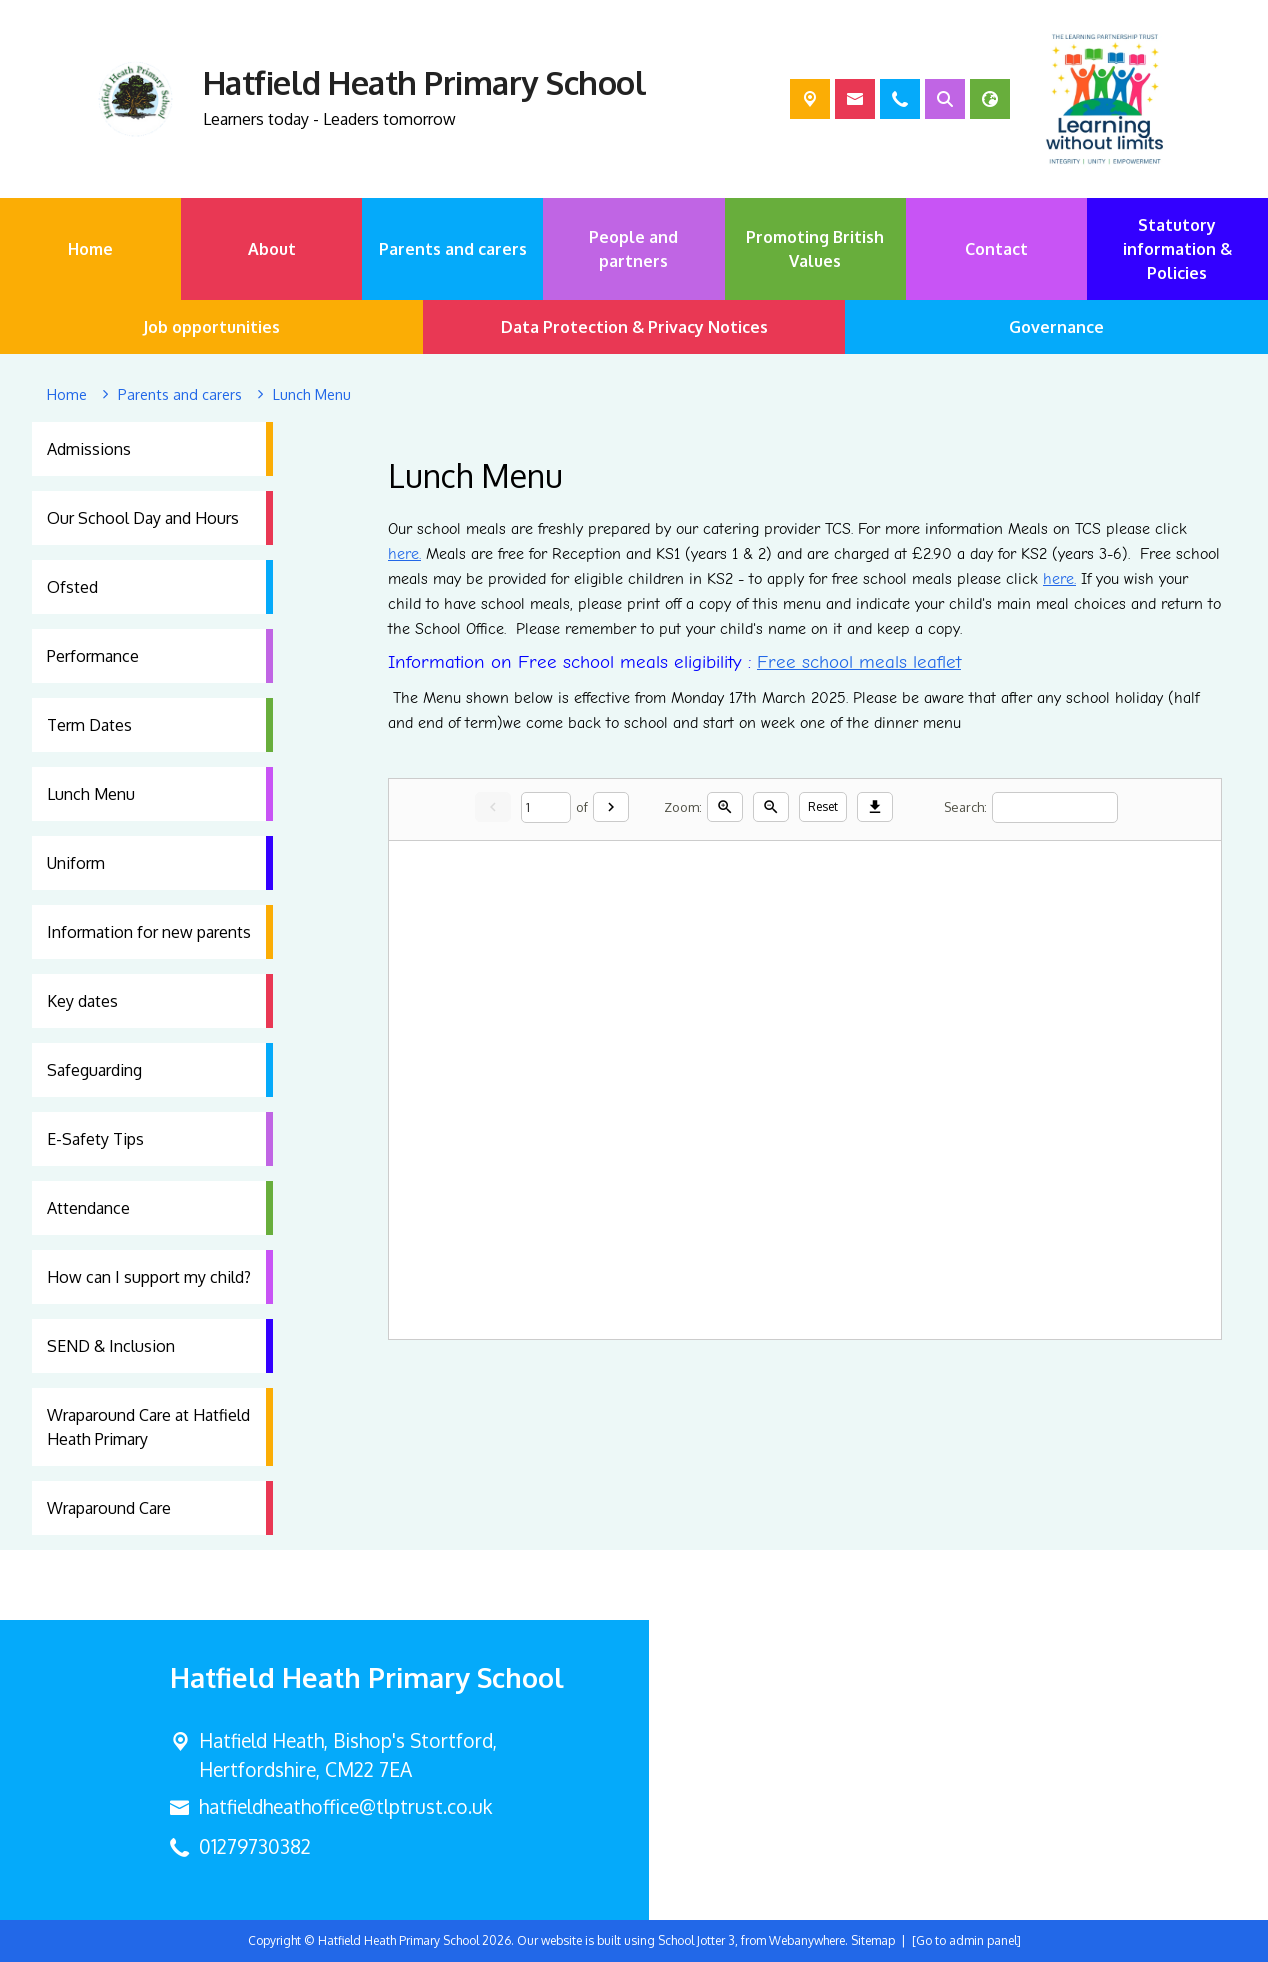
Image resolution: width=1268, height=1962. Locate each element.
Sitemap (873, 1940)
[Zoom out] (771, 807)
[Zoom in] (725, 807)
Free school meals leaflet (859, 662)
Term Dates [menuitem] (89, 725)
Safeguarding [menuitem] (94, 1070)
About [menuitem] (272, 249)
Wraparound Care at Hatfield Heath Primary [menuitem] (148, 1427)
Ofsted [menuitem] (72, 587)
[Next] (611, 807)
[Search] (1055, 806)
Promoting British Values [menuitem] (815, 249)
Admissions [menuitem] (89, 449)
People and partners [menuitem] (633, 249)
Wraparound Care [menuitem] (109, 1508)
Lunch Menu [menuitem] (91, 794)
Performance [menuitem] (93, 656)
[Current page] (546, 806)
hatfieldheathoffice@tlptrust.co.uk (345, 1806)
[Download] (875, 807)
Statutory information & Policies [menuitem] (1177, 249)
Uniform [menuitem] (76, 863)
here (403, 554)
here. (1059, 579)
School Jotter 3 (696, 1940)
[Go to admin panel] (966, 1940)
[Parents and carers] (180, 395)
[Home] (67, 395)
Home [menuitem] (90, 249)
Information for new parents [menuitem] (149, 932)
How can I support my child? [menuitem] (149, 1277)
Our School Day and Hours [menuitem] (143, 518)
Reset (823, 806)
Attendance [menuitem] (88, 1208)
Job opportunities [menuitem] (211, 327)
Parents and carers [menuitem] (453, 249)
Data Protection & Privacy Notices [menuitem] (634, 327)
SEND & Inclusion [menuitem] (111, 1346)
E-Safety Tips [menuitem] (95, 1139)
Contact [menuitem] (996, 249)
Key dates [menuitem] (82, 1001)
